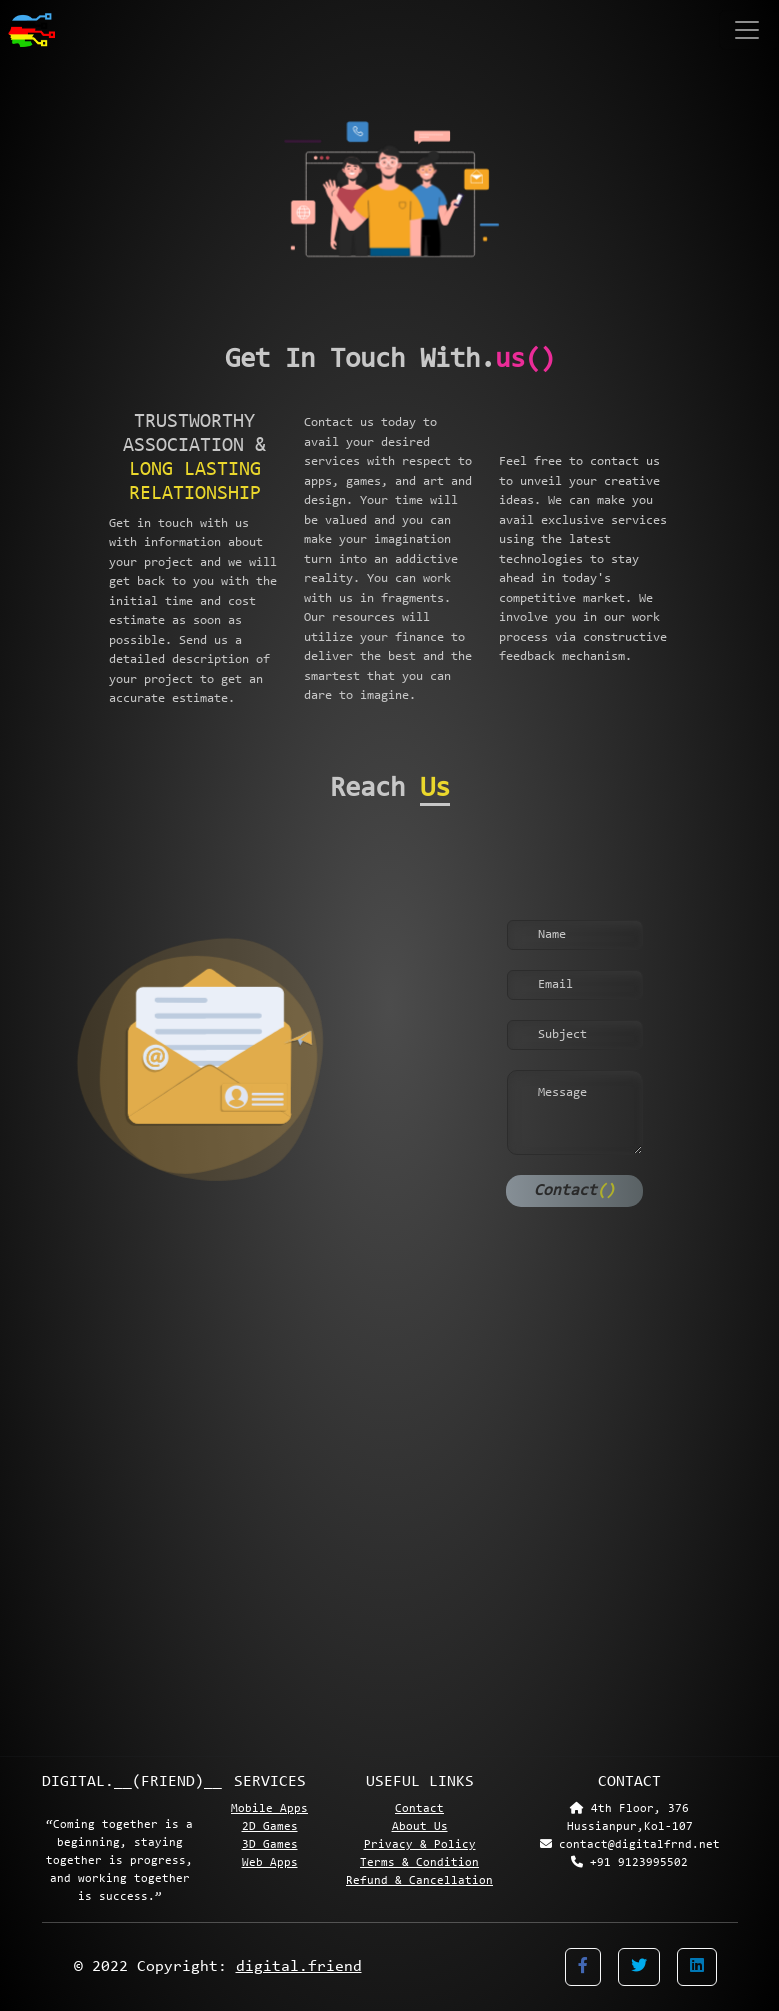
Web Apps (270, 1863)
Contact (574, 1191)
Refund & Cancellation (419, 1881)
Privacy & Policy (420, 1845)
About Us (420, 1827)
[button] (583, 1967)
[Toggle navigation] (749, 30)
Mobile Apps (269, 1809)
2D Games (270, 1827)
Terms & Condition (419, 1863)
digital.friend (299, 1967)
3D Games (270, 1845)
